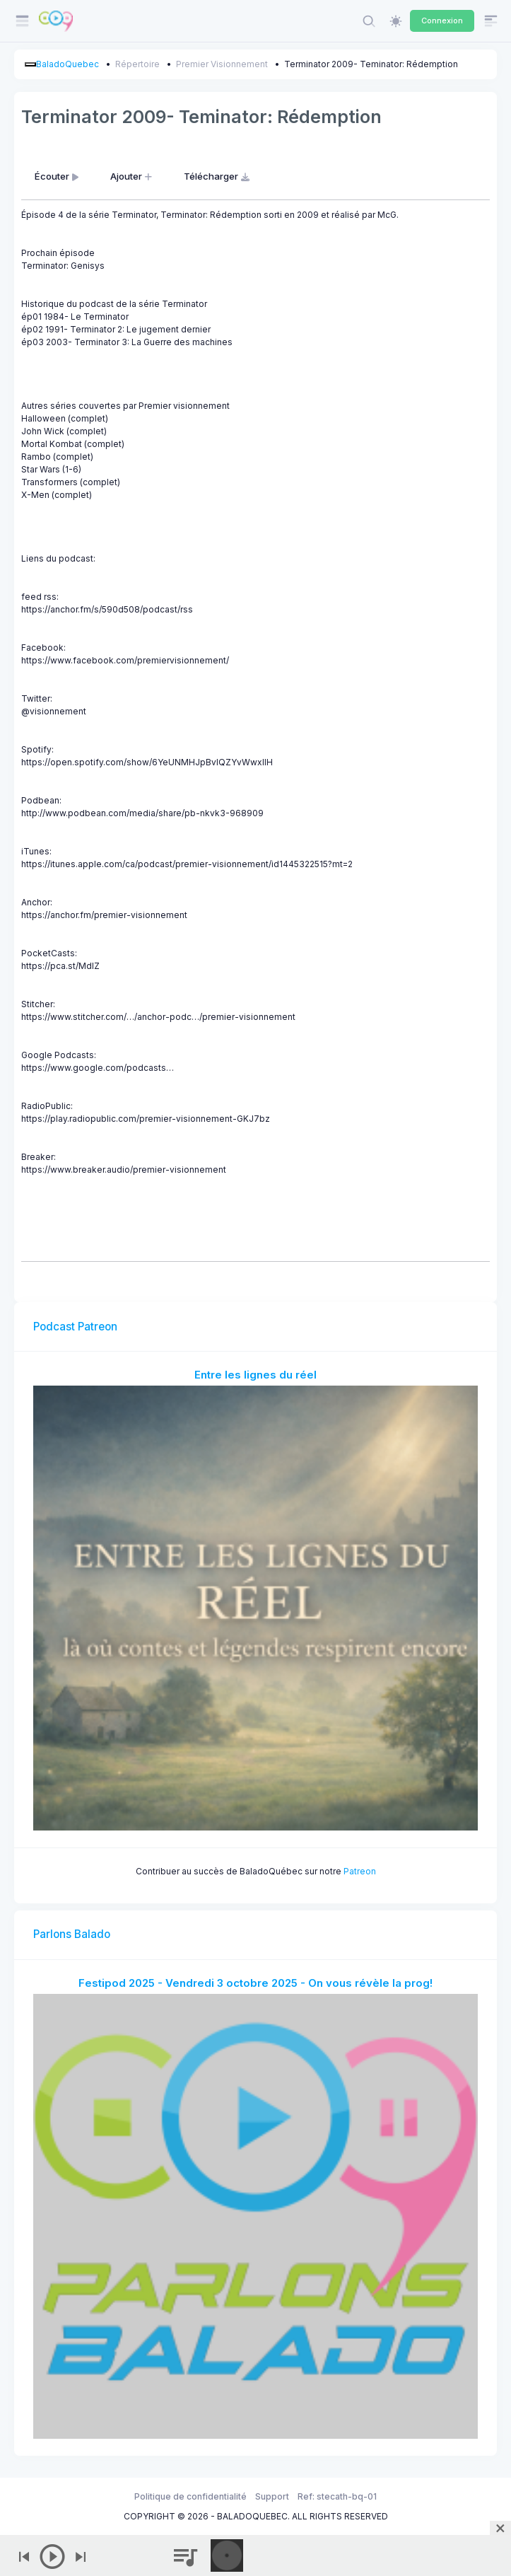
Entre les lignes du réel (255, 1374)
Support (272, 2496)
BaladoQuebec (67, 64)
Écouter (58, 176)
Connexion (442, 20)
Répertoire (137, 64)
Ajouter (132, 176)
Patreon (359, 1871)
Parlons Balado (71, 1934)
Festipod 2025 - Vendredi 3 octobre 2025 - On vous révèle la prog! (255, 1983)
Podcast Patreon (75, 1326)
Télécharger (218, 176)
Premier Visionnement (222, 64)
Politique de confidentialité (190, 2496)
